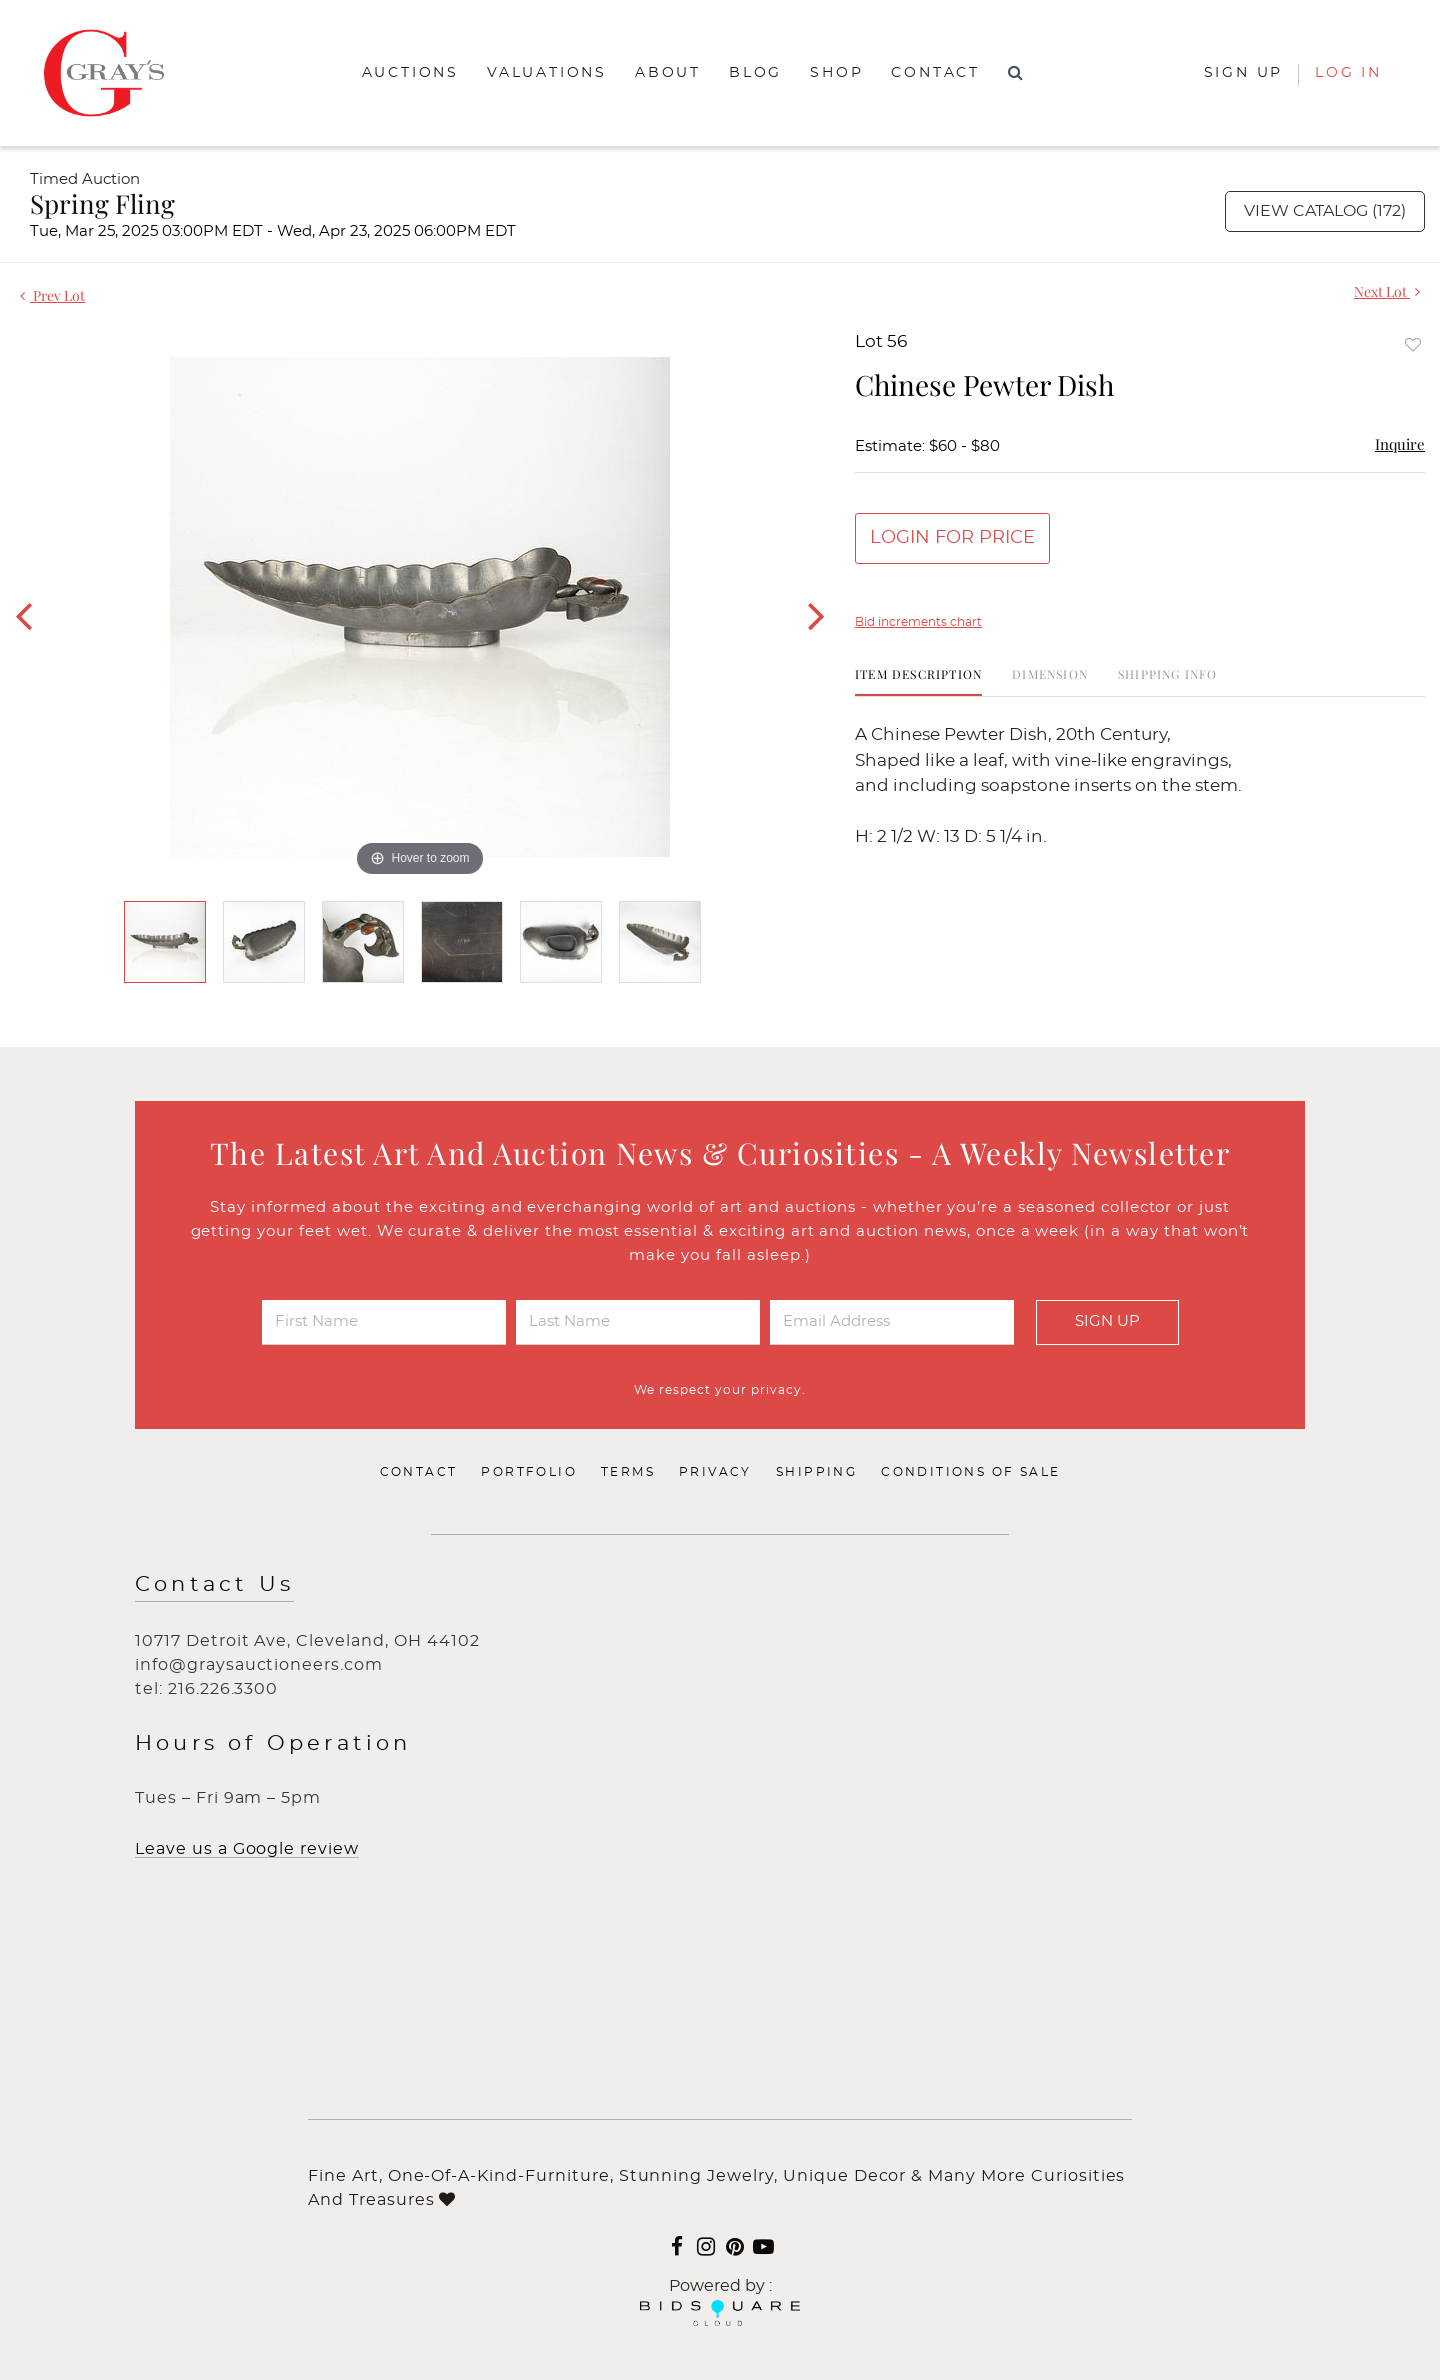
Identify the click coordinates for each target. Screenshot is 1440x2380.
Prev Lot (52, 295)
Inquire (1400, 444)
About (668, 73)
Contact (935, 73)
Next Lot (1387, 291)
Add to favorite (1413, 344)
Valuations (547, 73)
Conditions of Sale (970, 1472)
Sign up (1244, 73)
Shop (836, 73)
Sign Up (1107, 1321)
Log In (1348, 73)
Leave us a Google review (247, 1849)
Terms (628, 1472)
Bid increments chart (918, 622)
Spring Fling (102, 203)
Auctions (410, 73)
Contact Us (214, 1584)
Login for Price (952, 538)
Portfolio (529, 1472)
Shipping (816, 1472)
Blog (755, 73)
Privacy (715, 1472)
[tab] (918, 681)
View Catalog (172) (1325, 211)
